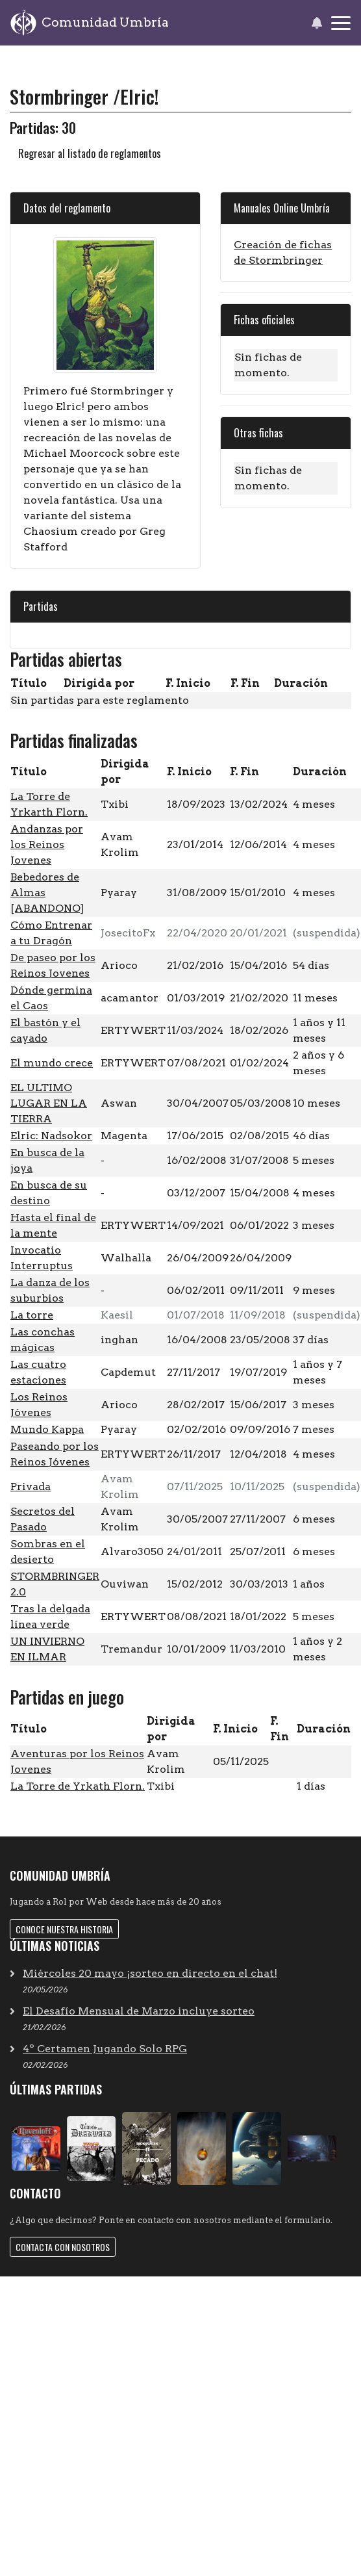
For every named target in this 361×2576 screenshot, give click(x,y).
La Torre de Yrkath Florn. (77, 1786)
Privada (30, 1486)
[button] (316, 22)
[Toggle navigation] (341, 23)
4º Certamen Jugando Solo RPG (105, 2048)
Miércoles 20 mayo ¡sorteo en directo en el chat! (150, 1973)
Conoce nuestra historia (64, 1929)
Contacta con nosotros (63, 2247)
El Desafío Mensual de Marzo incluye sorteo (139, 2011)
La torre (31, 1315)
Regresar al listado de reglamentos (89, 153)
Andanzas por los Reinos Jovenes (46, 844)
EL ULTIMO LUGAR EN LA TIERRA (48, 1103)
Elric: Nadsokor (51, 1135)
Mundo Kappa (47, 1429)
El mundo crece (51, 1063)
